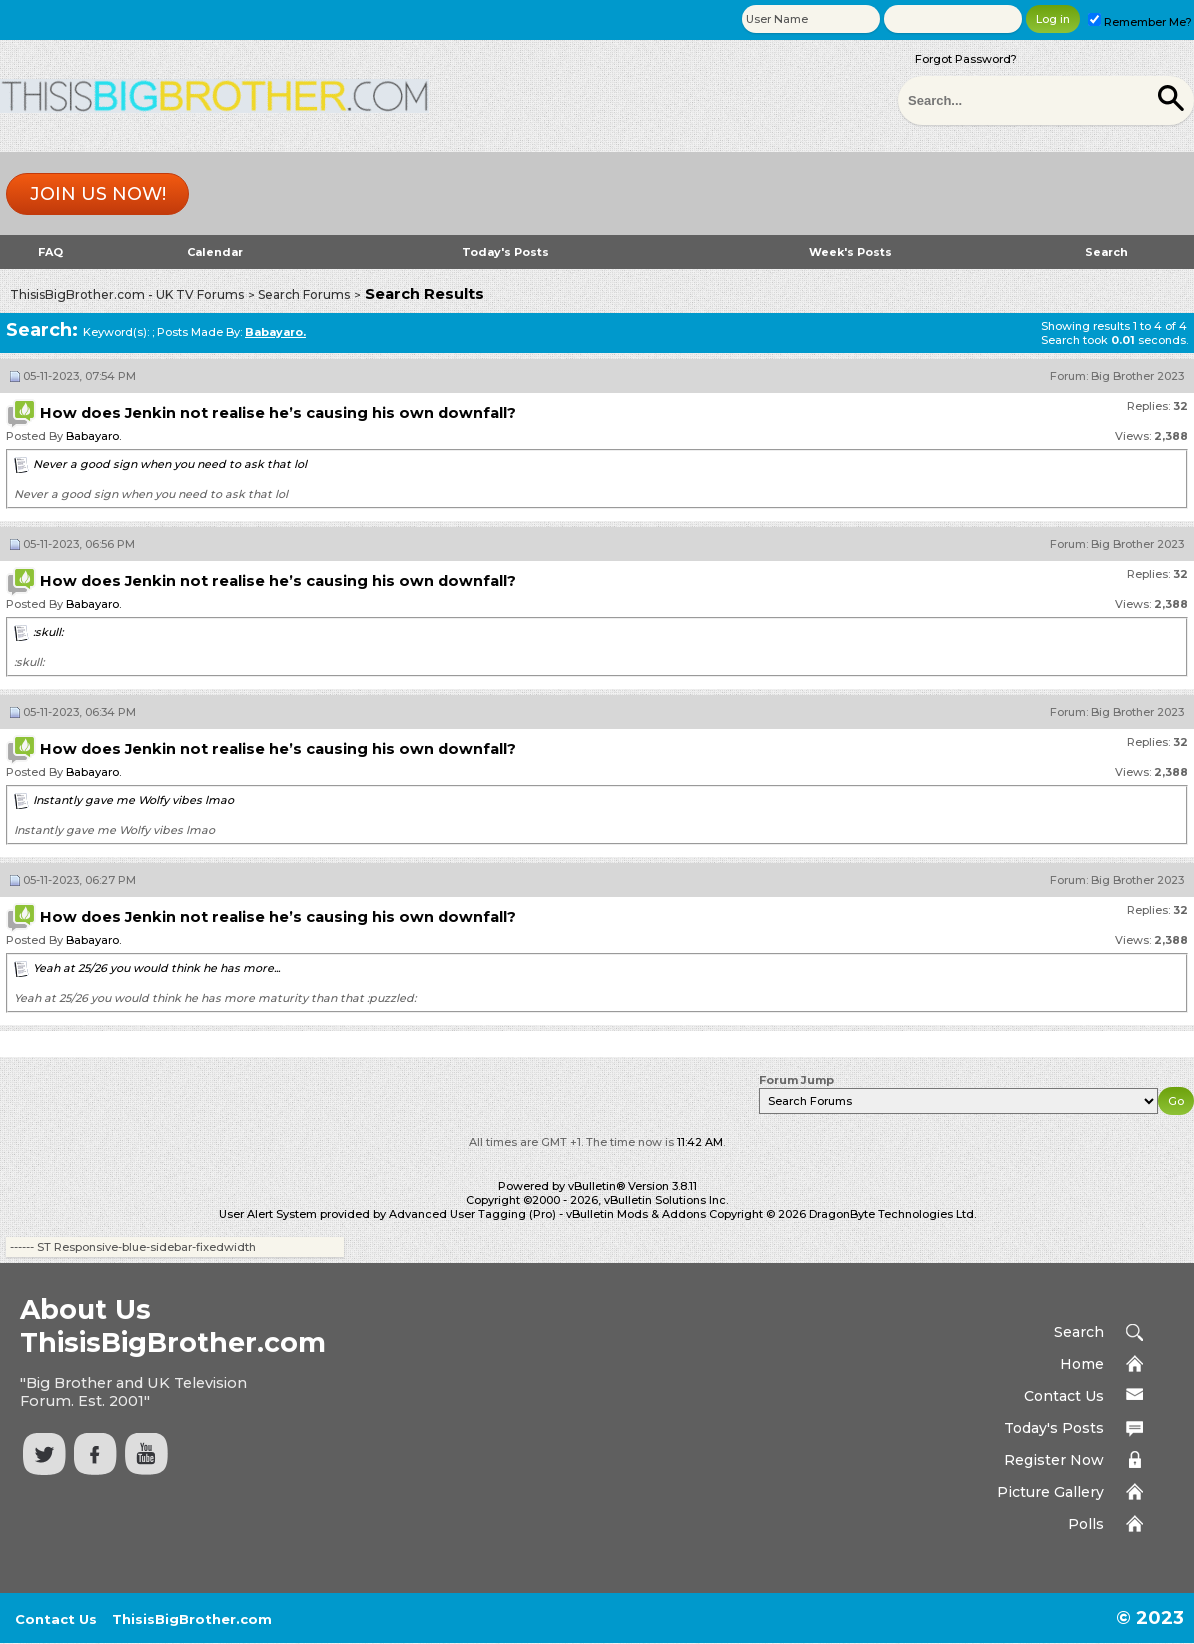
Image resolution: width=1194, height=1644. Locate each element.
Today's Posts (505, 252)
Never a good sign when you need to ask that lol (170, 464)
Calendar (215, 252)
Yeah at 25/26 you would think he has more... (156, 968)
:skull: (48, 632)
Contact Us (1064, 1396)
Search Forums (304, 294)
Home (1082, 1364)
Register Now (1054, 1460)
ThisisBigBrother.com (192, 1619)
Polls (1086, 1524)
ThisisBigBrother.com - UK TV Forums (127, 294)
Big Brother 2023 (1137, 376)
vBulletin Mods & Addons (636, 1214)
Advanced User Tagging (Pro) (472, 1214)
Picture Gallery (1050, 1492)
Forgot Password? (966, 59)
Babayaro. (93, 436)
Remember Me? (1140, 22)
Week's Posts (850, 252)
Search (1106, 252)
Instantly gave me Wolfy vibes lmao (133, 800)
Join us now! (98, 194)
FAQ (50, 252)
